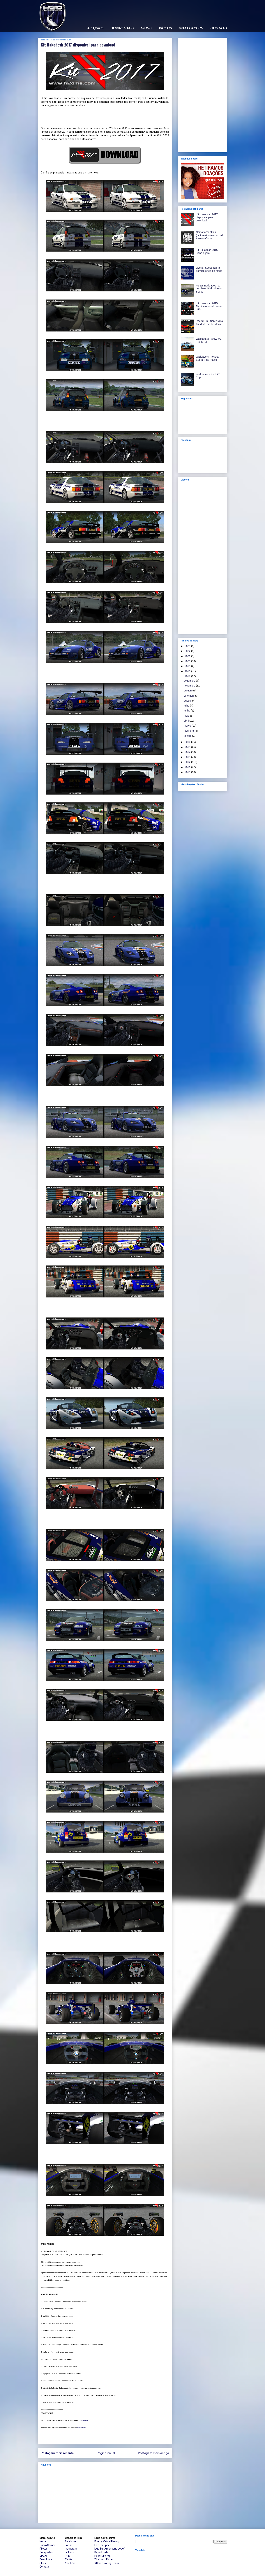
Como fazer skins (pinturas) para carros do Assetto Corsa (210, 235)
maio (187, 715)
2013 (188, 757)
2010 (188, 772)
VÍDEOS (165, 28)
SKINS (146, 28)
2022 (188, 651)
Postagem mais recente (57, 2453)
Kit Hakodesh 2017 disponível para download (207, 217)
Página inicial (106, 2453)
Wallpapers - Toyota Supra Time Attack (207, 358)
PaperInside (101, 2552)
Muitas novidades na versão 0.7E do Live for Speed (209, 288)
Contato (44, 2566)
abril (186, 720)
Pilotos (43, 2548)
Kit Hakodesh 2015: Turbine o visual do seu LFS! (209, 306)
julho (187, 705)
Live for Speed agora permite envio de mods (209, 269)
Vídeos (43, 2556)
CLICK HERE (81, 2428)
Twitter (69, 2559)
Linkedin (70, 2552)
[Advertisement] (160, 10)
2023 (188, 646)
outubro (188, 690)
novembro (190, 685)
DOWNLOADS (122, 28)
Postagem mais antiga (153, 2453)
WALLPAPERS (191, 28)
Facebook (70, 2541)
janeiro (188, 735)
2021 (188, 656)
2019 (188, 666)
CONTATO (218, 28)
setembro (189, 695)
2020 (188, 661)
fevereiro (189, 730)
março (188, 725)
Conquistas (46, 2552)
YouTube (70, 2563)
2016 (188, 742)
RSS (67, 2556)
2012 (188, 762)
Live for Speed (102, 2545)
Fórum (69, 2545)
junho (187, 710)
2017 (188, 676)
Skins (43, 2563)
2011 (188, 767)
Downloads (46, 2559)
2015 (188, 747)
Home (43, 2541)
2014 (188, 752)
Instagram (71, 2548)
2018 (188, 671)
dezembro (190, 680)
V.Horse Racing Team (106, 2563)
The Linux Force (103, 2559)
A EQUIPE (95, 28)
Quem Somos (48, 2545)
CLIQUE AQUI (84, 2420)
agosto (188, 700)
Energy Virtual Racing (106, 2541)
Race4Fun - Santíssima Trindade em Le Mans (209, 323)
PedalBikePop (102, 2556)
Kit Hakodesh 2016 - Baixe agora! (207, 251)
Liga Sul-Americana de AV (109, 2548)
